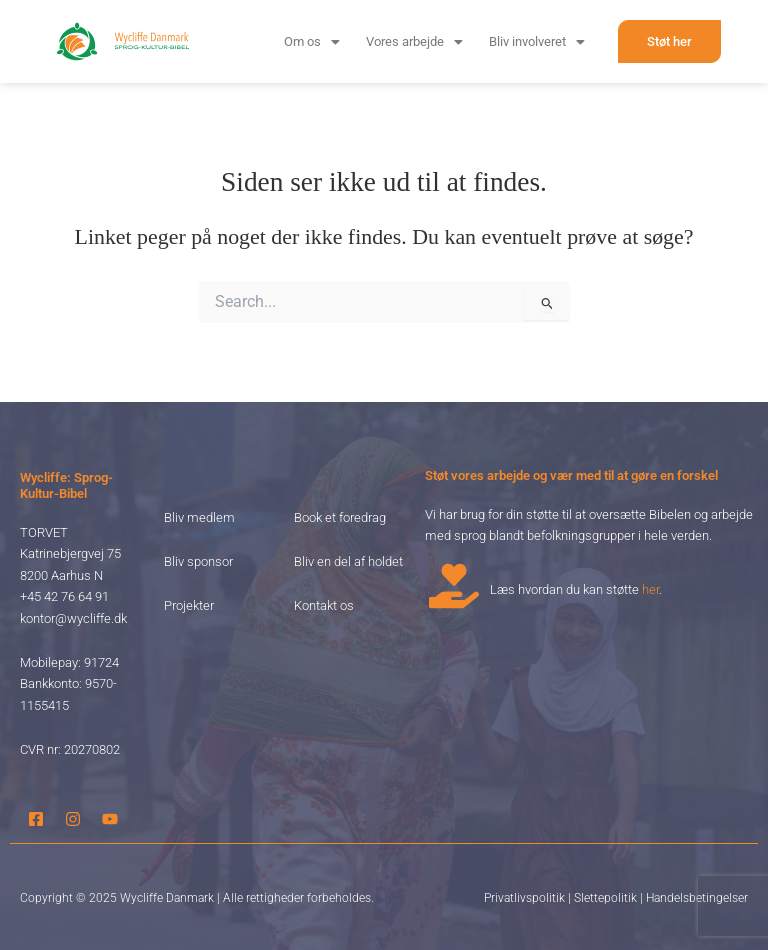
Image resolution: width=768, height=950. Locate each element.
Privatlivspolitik (524, 898)
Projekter (189, 605)
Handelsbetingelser (697, 898)
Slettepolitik (605, 898)
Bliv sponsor (198, 561)
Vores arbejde (414, 41)
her (650, 589)
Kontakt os (324, 605)
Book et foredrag (340, 517)
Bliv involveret (537, 41)
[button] (312, 41)
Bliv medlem (199, 517)
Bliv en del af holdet (348, 561)
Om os (312, 41)
